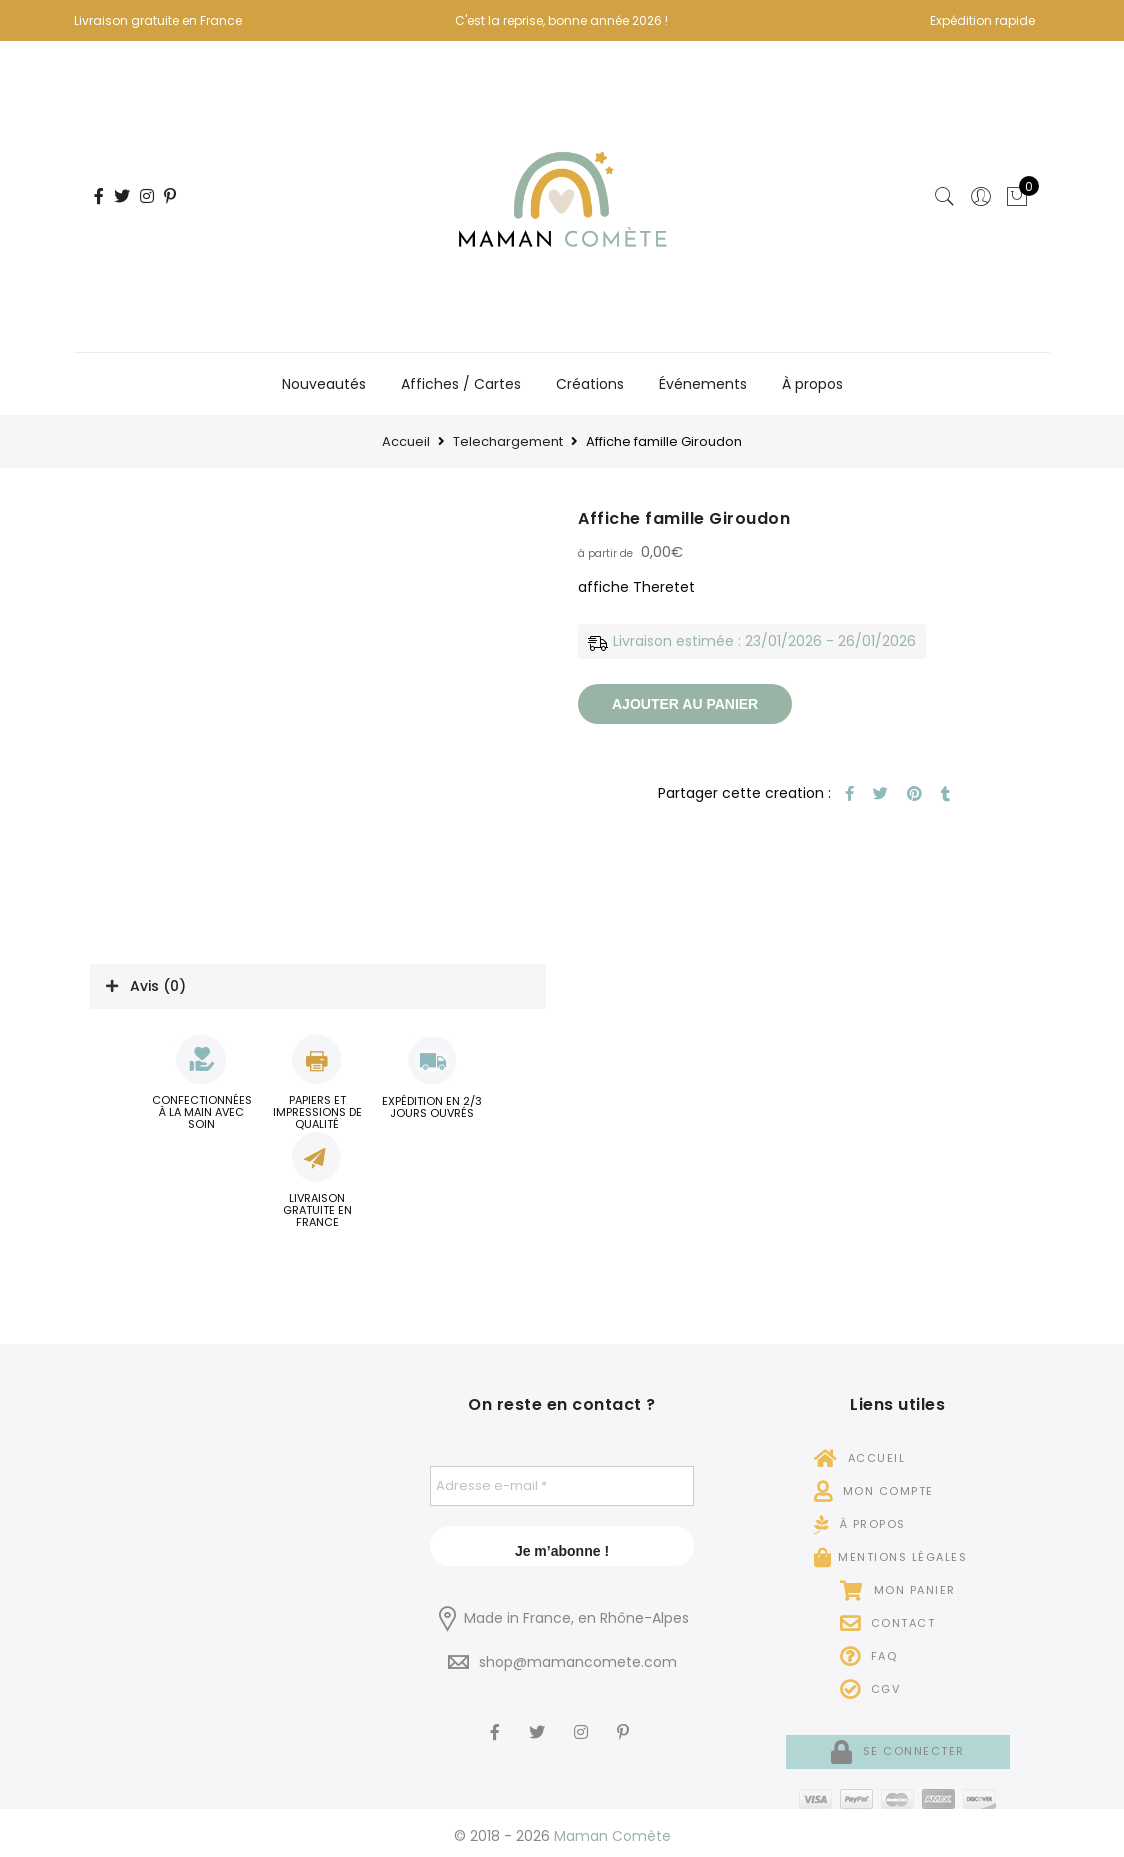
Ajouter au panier (685, 704)
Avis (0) (158, 986)
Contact (888, 1623)
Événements (703, 384)
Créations (590, 384)
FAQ (869, 1656)
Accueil (406, 441)
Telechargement (508, 441)
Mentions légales (891, 1557)
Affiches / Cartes (461, 384)
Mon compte (874, 1491)
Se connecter (898, 1751)
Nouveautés (324, 384)
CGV (870, 1689)
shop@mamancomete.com (578, 1662)
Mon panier (898, 1590)
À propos (812, 384)
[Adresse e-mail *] (562, 1486)
